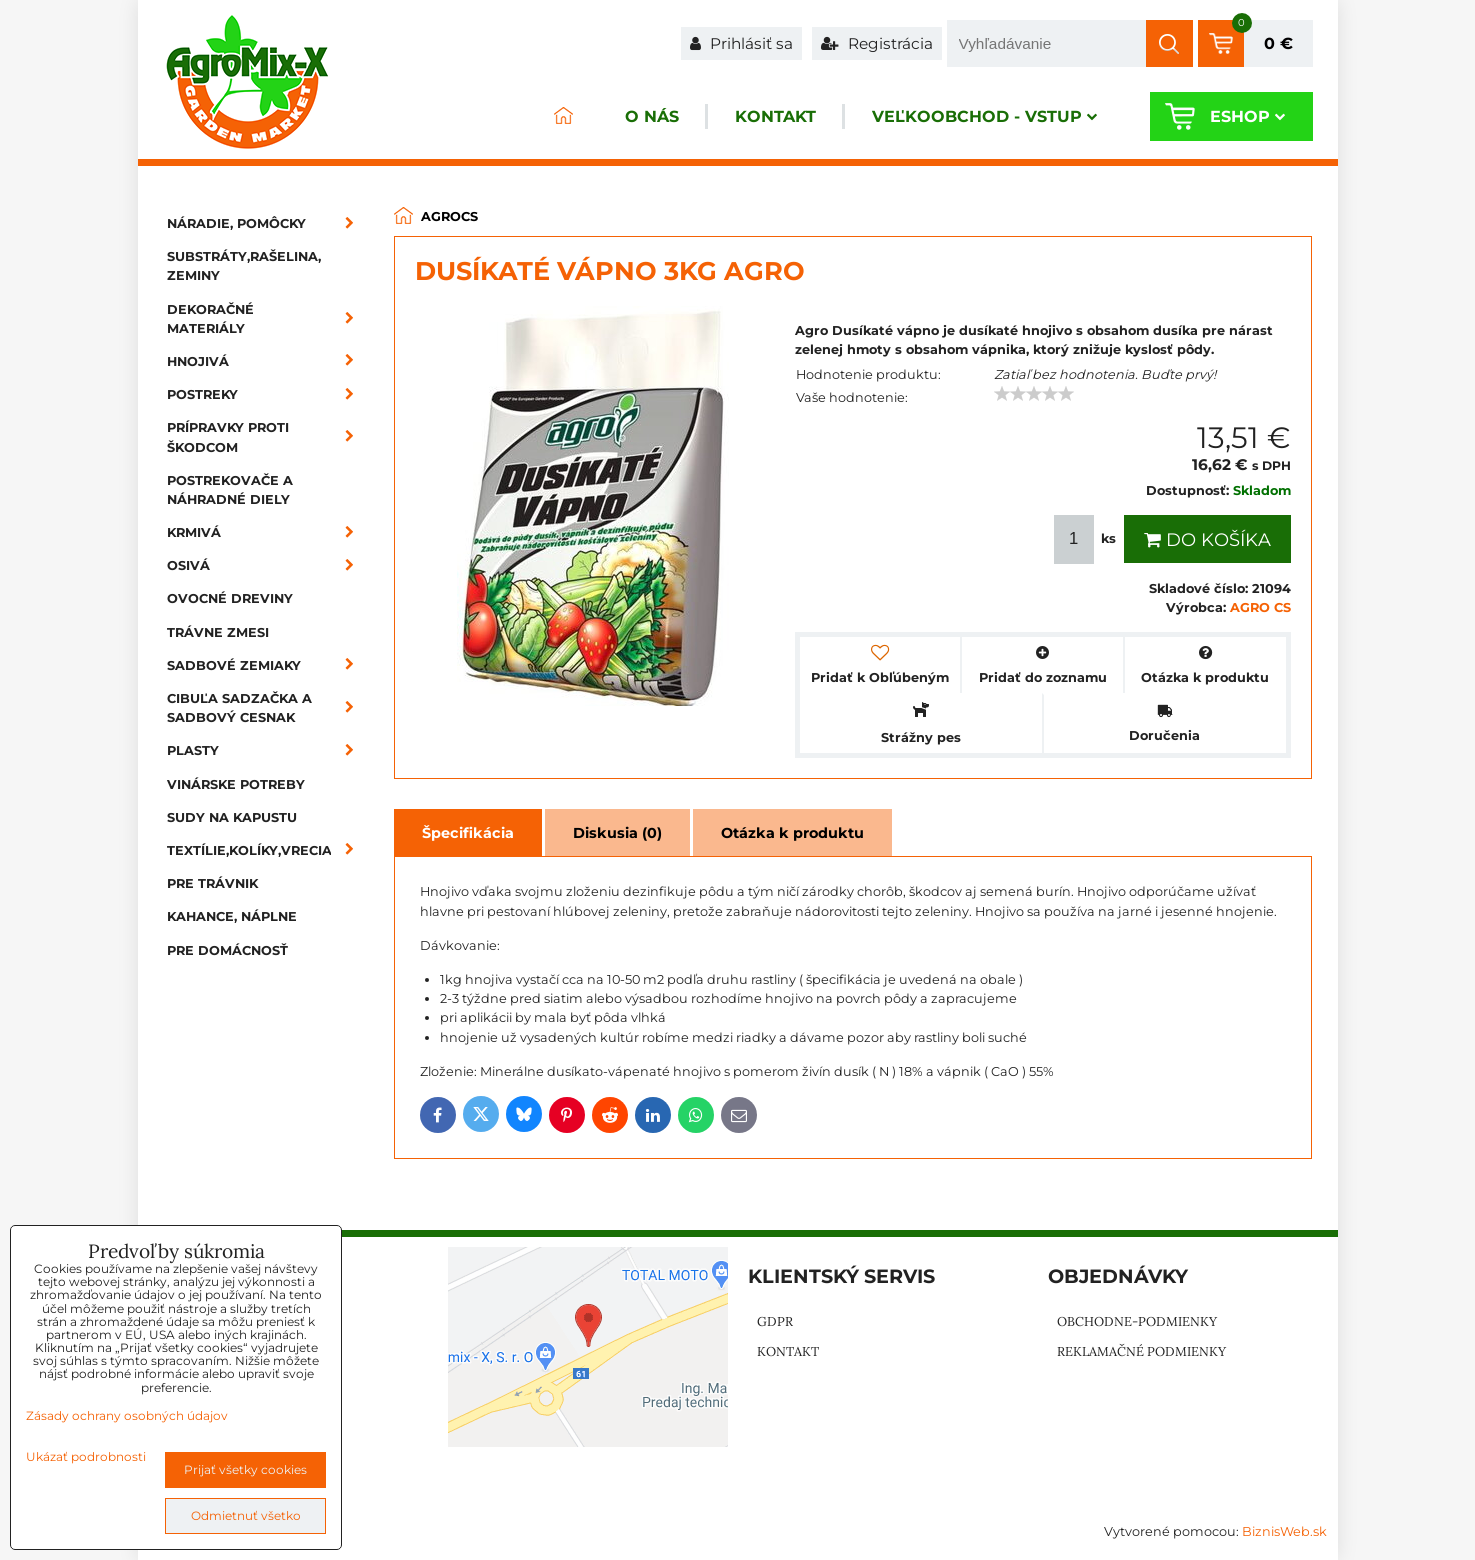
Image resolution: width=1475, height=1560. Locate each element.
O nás (652, 116)
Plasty (267, 750)
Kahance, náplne (232, 916)
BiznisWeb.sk (1284, 1531)
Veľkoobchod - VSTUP (984, 116)
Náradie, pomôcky (267, 223)
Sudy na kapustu (232, 817)
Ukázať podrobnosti (86, 1456)
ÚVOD (564, 116)
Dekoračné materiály (267, 319)
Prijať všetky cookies (245, 1469)
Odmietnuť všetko (246, 1515)
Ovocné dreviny (230, 598)
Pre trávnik (212, 883)
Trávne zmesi (218, 632)
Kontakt (775, 116)
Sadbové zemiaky (267, 665)
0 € (1278, 43)
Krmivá (267, 532)
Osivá (267, 565)
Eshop (1247, 116)
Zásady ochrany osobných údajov (127, 1415)
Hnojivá (267, 361)
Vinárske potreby (236, 784)
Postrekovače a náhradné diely (230, 490)
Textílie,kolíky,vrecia (267, 850)
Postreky (267, 394)
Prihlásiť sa (741, 43)
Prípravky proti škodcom (267, 437)
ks (1087, 539)
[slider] (1034, 394)
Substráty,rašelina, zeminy (244, 266)
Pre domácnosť (227, 950)
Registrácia (877, 43)
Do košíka (1207, 540)
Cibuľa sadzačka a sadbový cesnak (267, 708)
